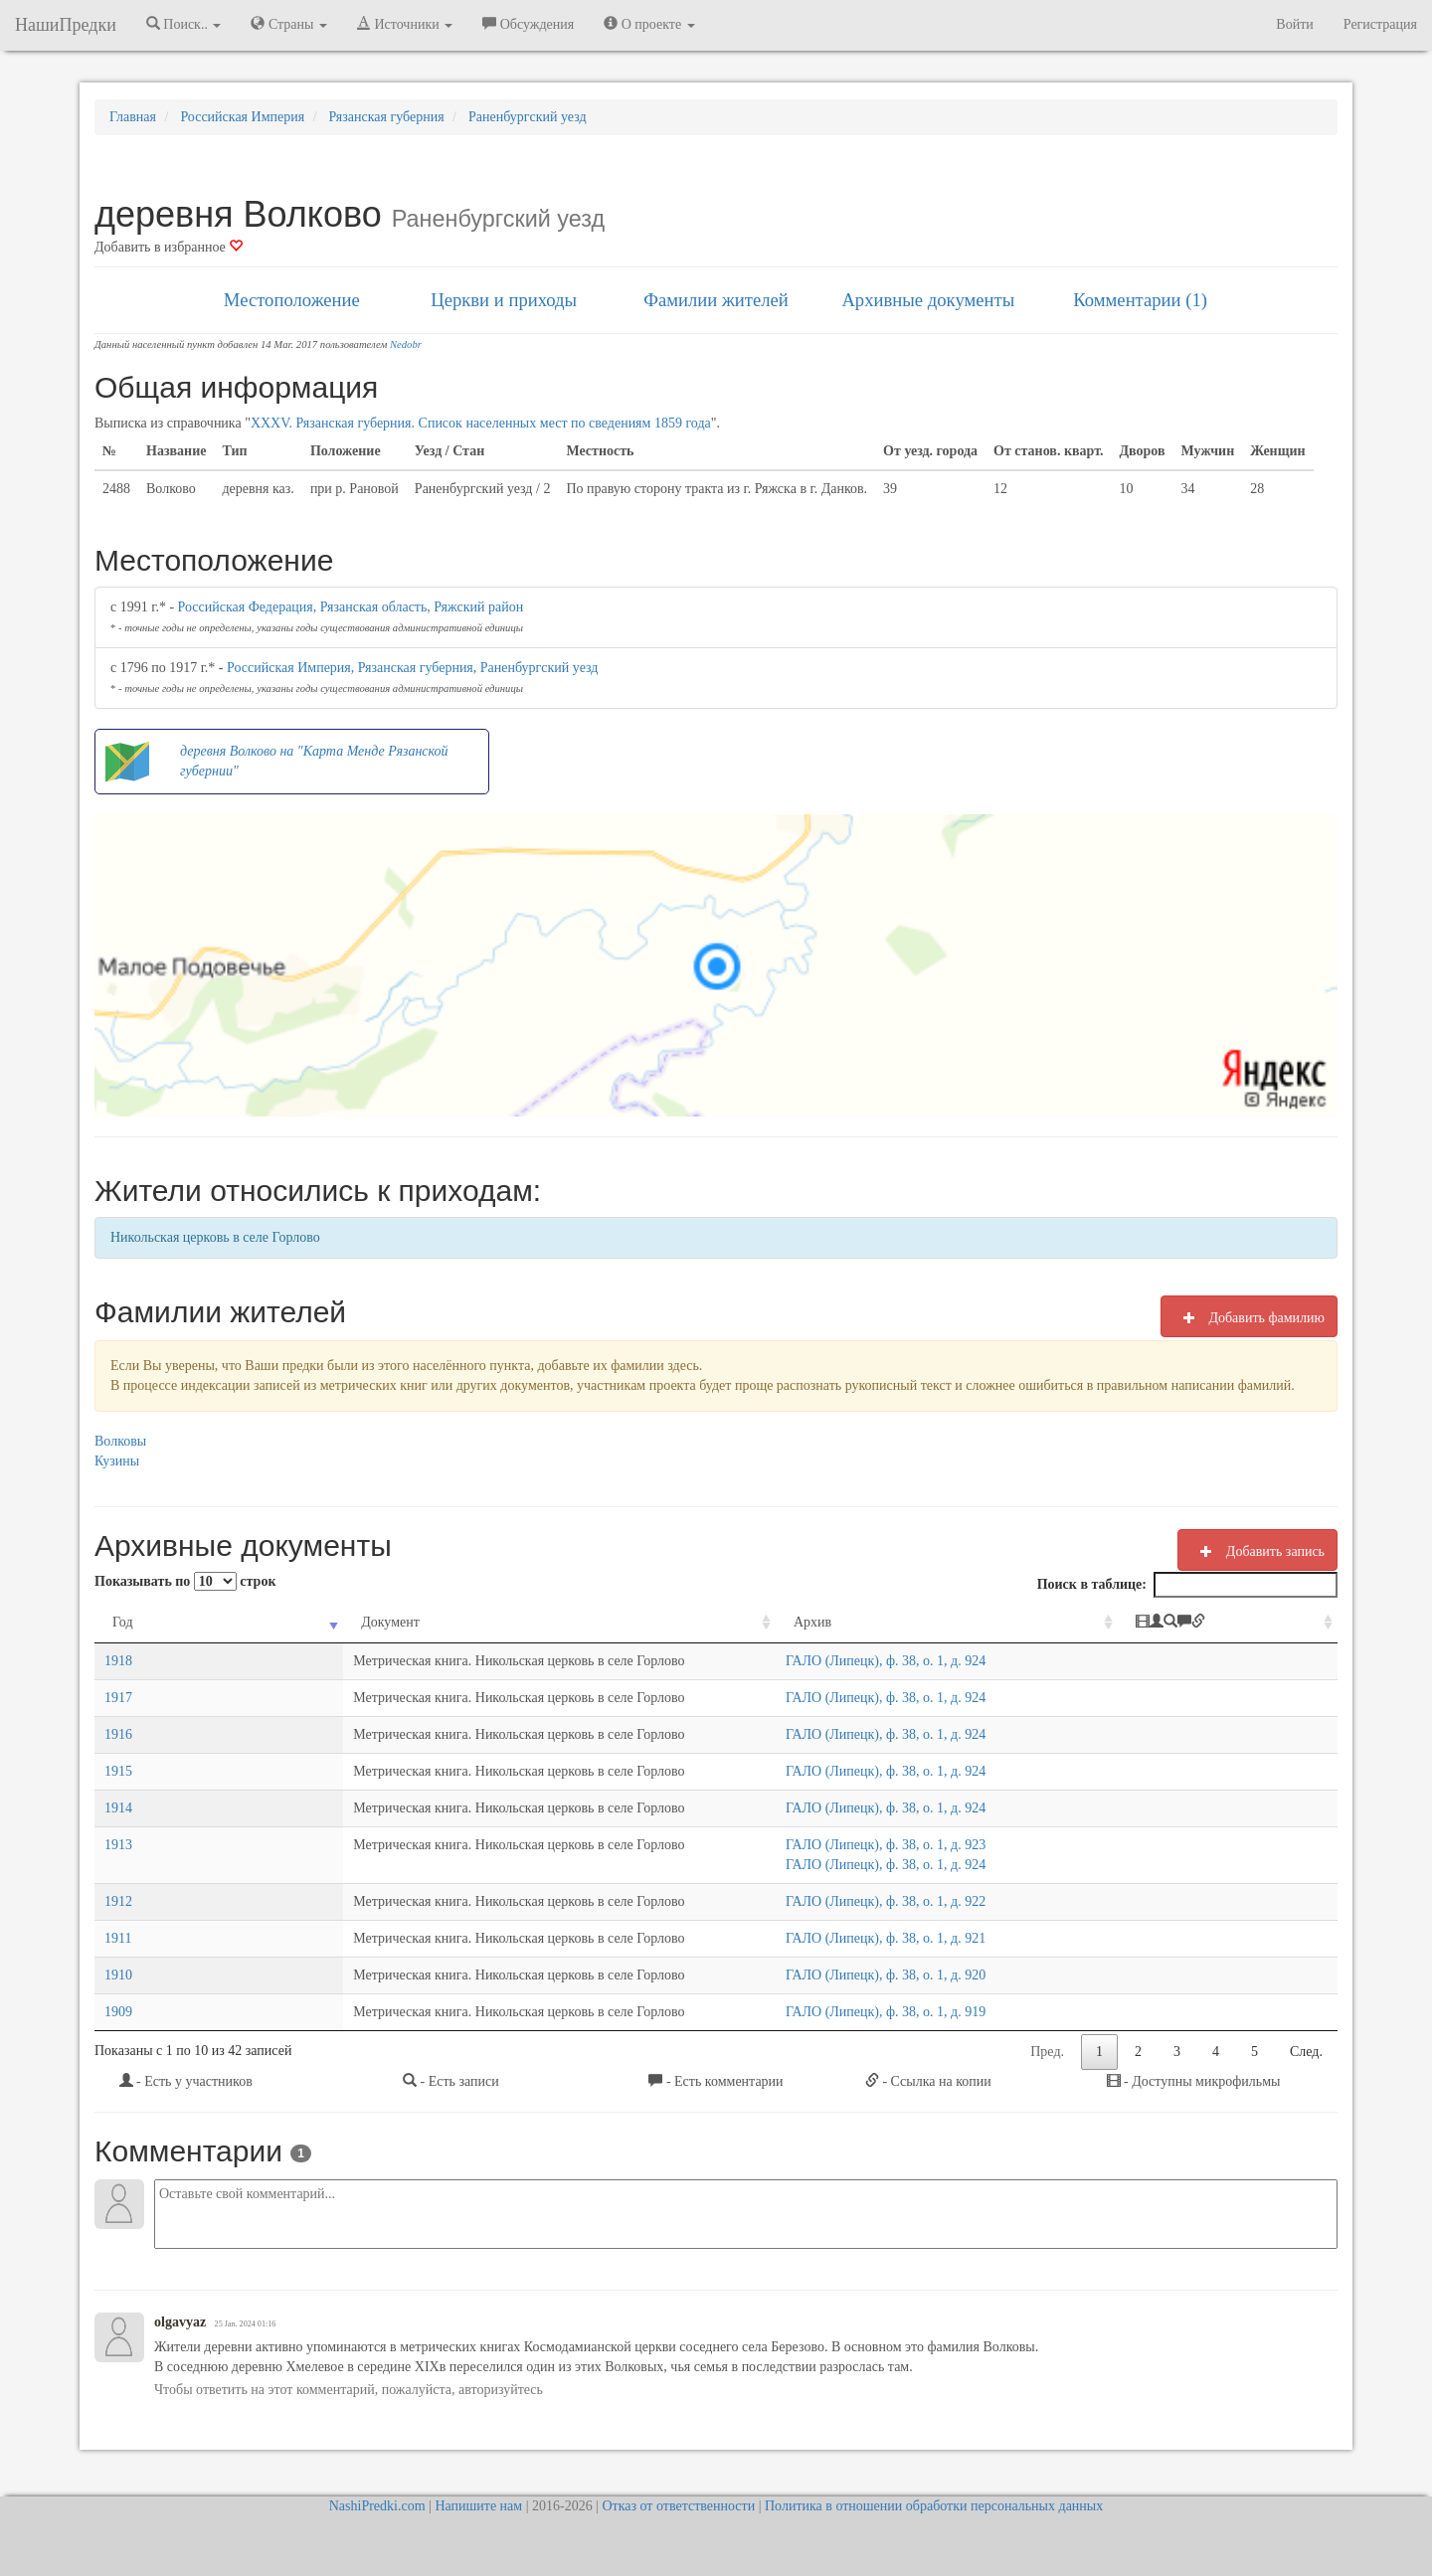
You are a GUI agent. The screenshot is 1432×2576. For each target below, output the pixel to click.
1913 (118, 1844)
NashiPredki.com (377, 2505)
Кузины (116, 1461)
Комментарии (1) (1140, 299)
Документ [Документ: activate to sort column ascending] (237, 1622)
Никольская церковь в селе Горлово (215, 1237)
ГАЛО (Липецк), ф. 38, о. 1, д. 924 (895, 1660)
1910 (118, 1975)
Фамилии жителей (716, 299)
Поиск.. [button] (184, 24)
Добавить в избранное (168, 247)
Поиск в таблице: (1187, 1585)
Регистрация (1380, 24)
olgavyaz (180, 2322)
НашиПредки (65, 25)
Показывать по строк (184, 1581)
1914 (118, 1808)
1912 (118, 1901)
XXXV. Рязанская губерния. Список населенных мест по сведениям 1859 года (481, 423)
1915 (118, 1771)
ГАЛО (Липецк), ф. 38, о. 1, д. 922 (895, 1901)
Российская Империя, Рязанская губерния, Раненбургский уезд (412, 667)
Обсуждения (528, 24)
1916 (118, 1734)
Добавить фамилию (1249, 1317)
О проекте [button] (649, 24)
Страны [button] (289, 24)
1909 (118, 2011)
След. (1306, 2051)
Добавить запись (1257, 1551)
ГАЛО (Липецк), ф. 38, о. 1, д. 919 (895, 2011)
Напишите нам (478, 2505)
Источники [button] (404, 24)
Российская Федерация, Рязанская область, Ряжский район (351, 607)
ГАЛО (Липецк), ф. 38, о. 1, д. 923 (895, 1844)
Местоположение (292, 299)
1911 (117, 1938)
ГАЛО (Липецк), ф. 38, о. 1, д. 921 (895, 1938)
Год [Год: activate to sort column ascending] (122, 1622)
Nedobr (406, 344)
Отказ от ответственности (678, 2505)
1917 (118, 1697)
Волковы (120, 1441)
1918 (118, 1660)
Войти (1294, 24)
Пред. (1047, 2051)
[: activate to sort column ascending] (1248, 1623)
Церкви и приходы (504, 299)
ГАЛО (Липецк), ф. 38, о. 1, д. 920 (895, 1975)
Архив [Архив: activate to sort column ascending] (822, 1622)
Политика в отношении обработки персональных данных (934, 2505)
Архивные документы (927, 299)
